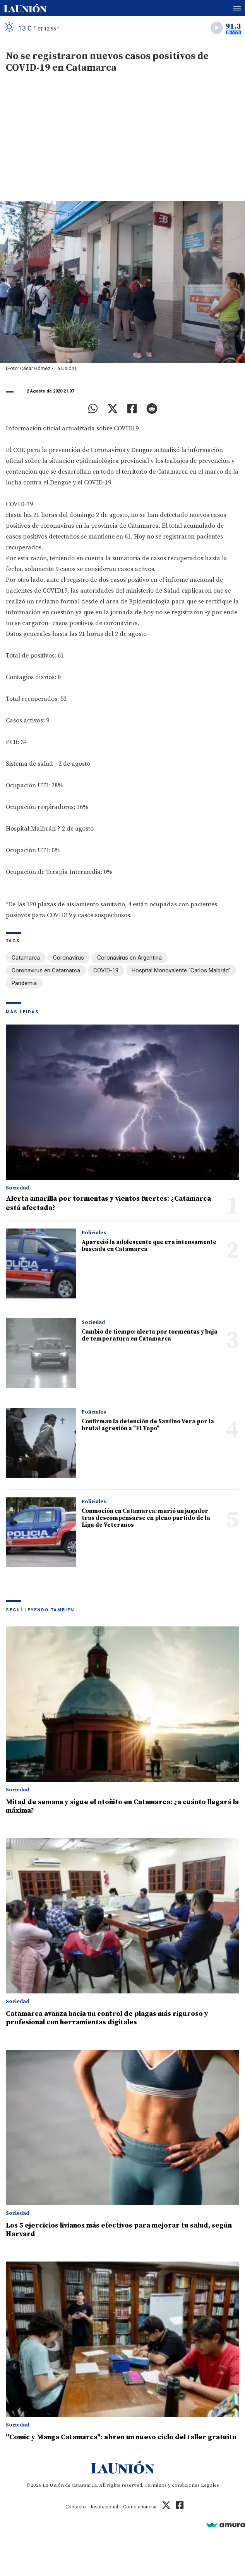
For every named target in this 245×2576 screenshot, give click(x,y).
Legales (210, 2485)
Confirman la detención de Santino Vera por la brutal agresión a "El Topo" (148, 1425)
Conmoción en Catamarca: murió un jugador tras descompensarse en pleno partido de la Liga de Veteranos (146, 1518)
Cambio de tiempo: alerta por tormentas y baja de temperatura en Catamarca (150, 1335)
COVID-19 (105, 970)
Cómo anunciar (140, 2507)
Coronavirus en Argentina (129, 957)
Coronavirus (68, 957)
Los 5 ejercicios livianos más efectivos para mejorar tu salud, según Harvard (119, 2229)
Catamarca (26, 957)
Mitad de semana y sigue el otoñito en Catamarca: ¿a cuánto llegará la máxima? (122, 1806)
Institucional (104, 2507)
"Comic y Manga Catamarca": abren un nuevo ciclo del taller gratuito (121, 2437)
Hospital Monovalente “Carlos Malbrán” (181, 970)
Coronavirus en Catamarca (46, 970)
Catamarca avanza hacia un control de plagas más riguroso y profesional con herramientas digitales (107, 2018)
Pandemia (24, 983)
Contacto (75, 2507)
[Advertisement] (122, 143)
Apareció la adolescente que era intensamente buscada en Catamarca (149, 1246)
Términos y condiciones (172, 2485)
